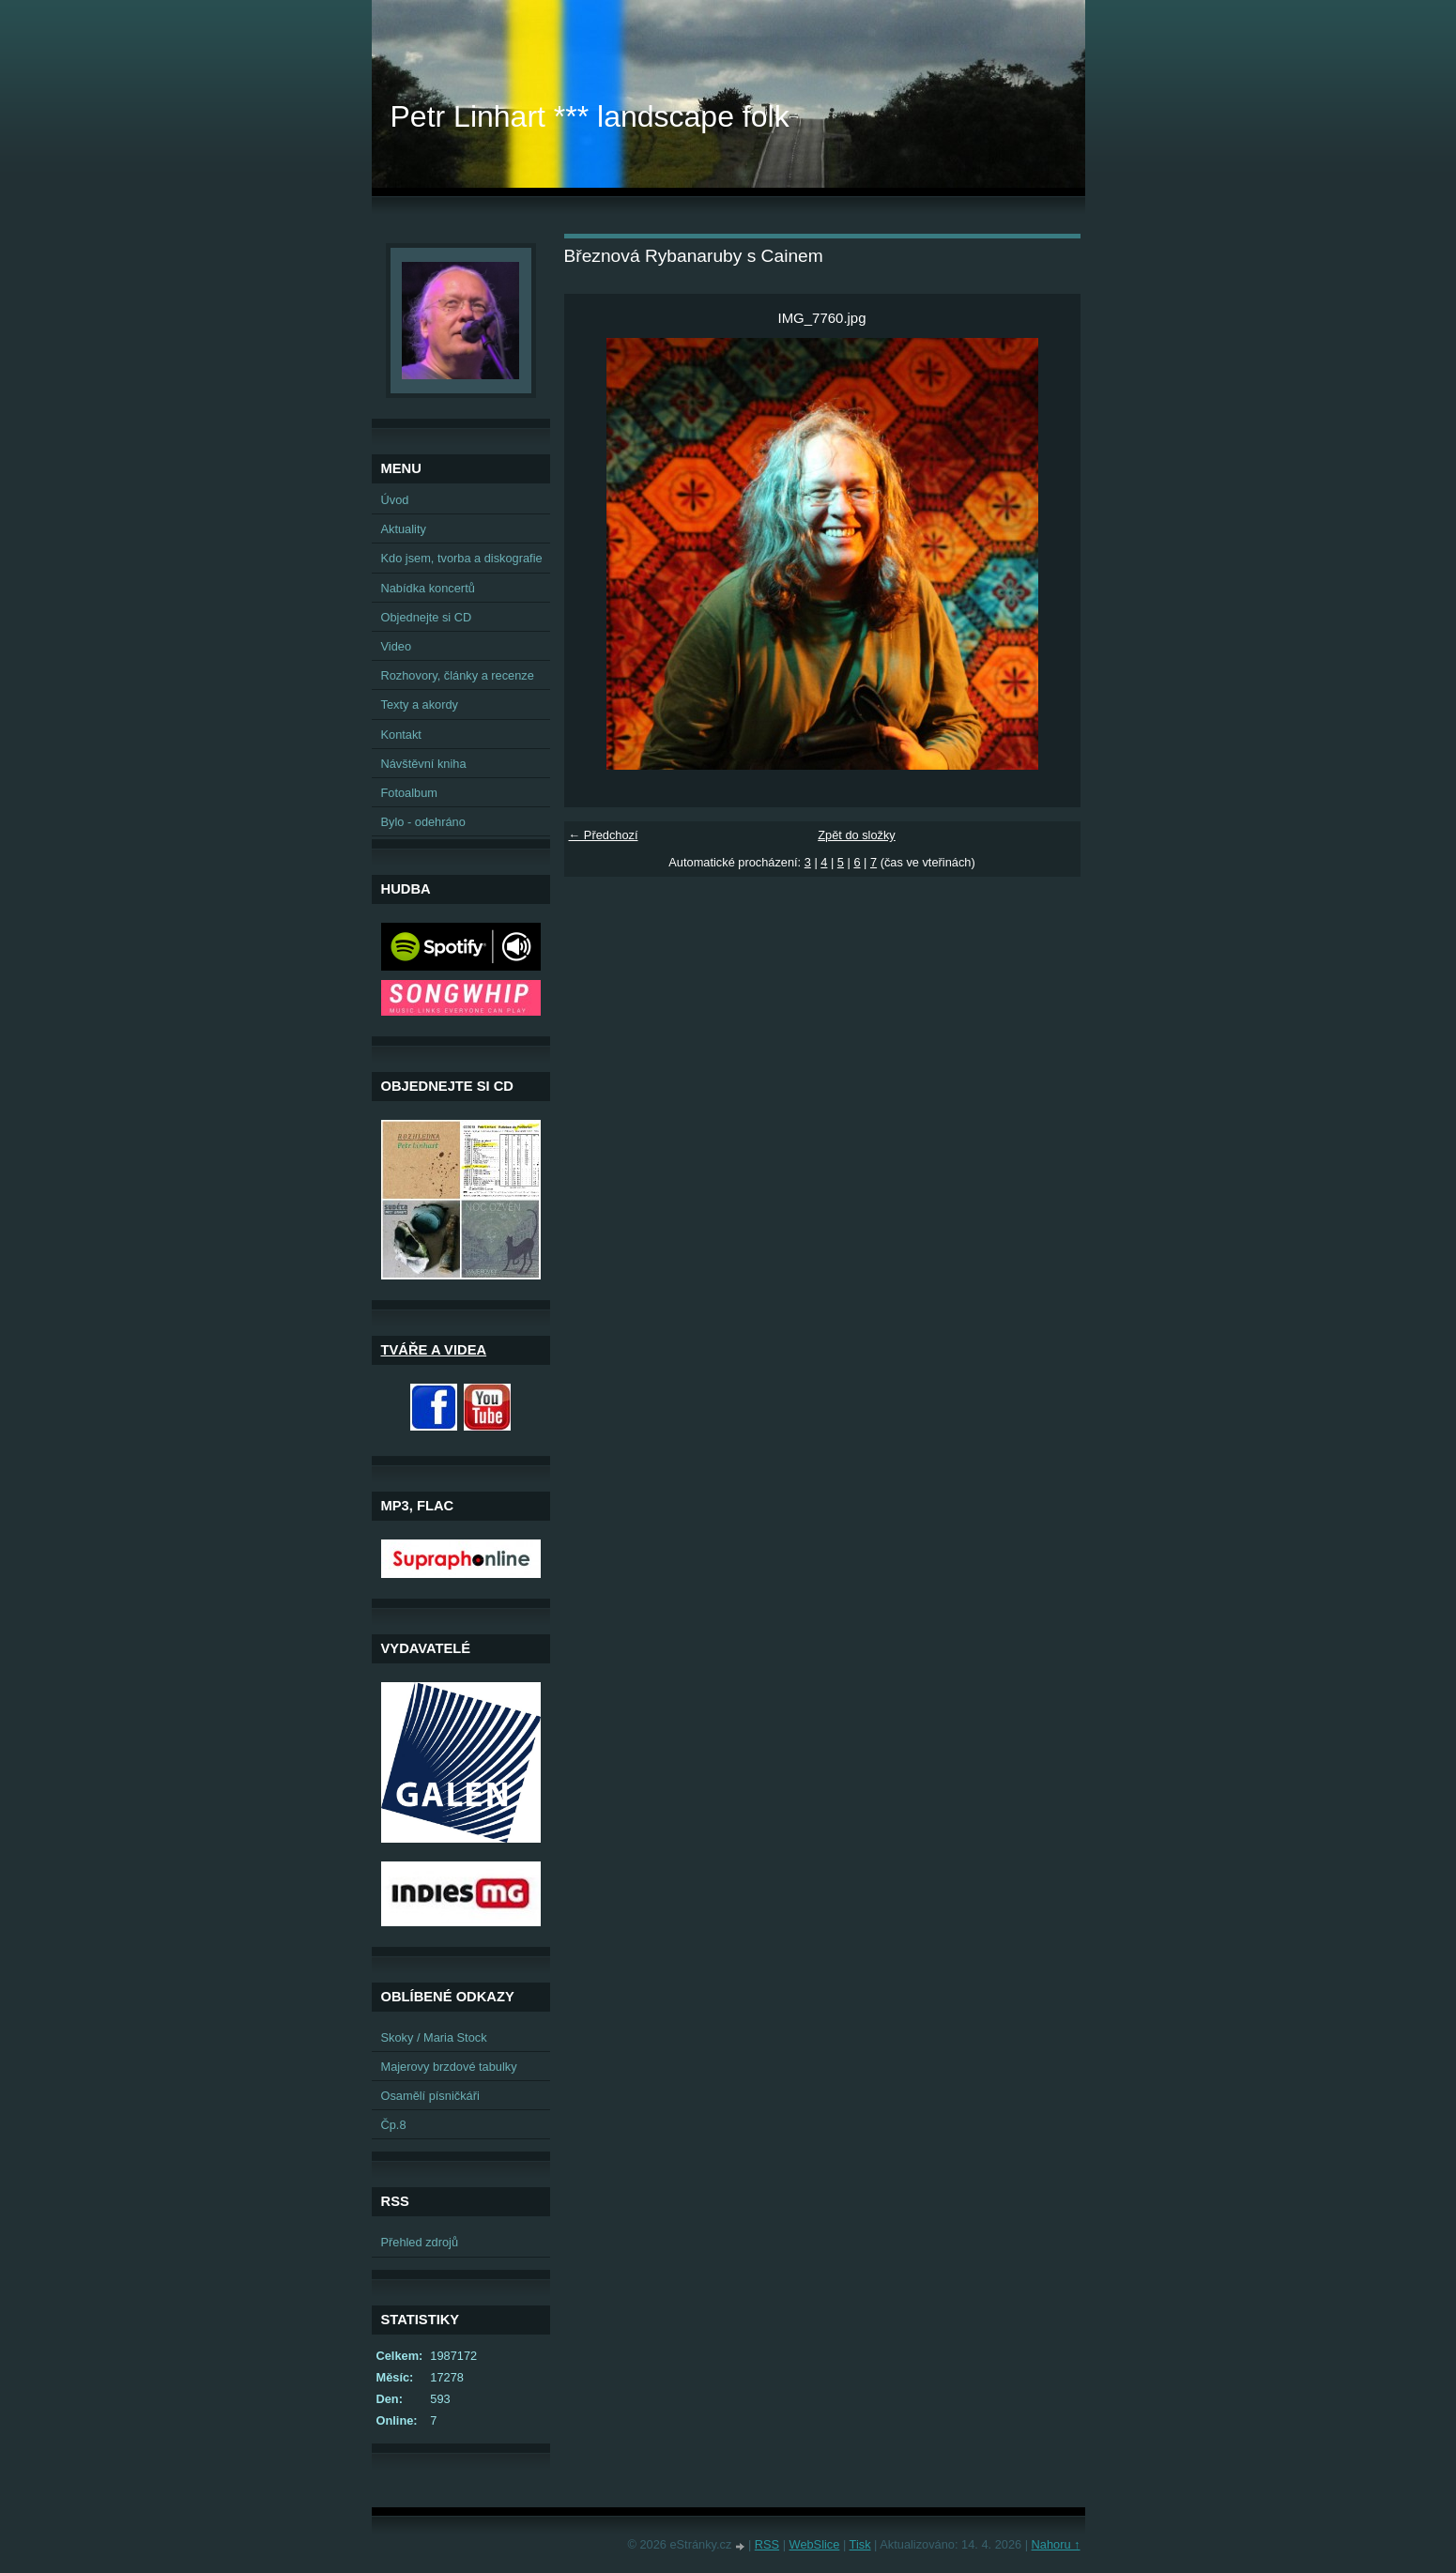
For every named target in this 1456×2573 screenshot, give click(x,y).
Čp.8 (393, 2125)
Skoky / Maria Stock (434, 2037)
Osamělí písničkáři (430, 2096)
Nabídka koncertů (428, 588)
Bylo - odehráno (423, 822)
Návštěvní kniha (424, 764)
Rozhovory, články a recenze (457, 675)
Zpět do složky (857, 835)
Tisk (860, 2544)
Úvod (395, 500)
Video (396, 646)
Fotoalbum (409, 793)
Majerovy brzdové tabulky (449, 2067)
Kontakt (401, 734)
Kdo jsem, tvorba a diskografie (462, 558)
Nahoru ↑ (1056, 2544)
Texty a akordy (420, 704)
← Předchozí (603, 835)
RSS (767, 2544)
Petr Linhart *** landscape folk (590, 116)
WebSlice (814, 2544)
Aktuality (403, 529)
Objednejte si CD (426, 617)
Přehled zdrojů (420, 2242)
